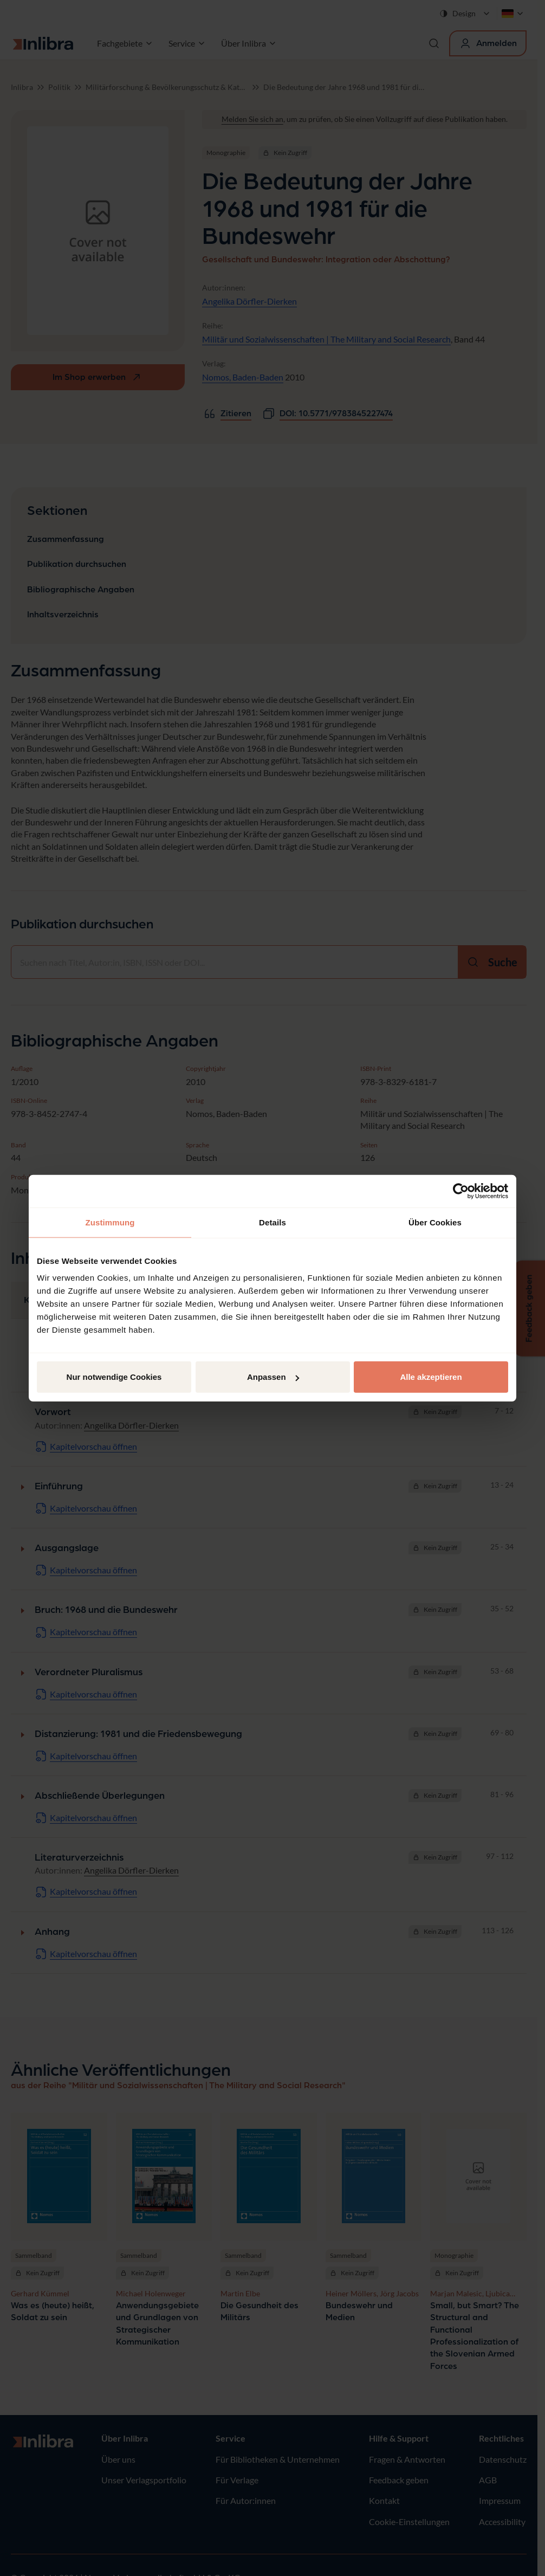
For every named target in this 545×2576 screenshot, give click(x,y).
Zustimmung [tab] (110, 1221)
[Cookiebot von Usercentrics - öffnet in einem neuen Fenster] (460, 1191)
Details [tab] (272, 1221)
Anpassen (273, 1376)
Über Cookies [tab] (435, 1221)
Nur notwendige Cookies (114, 1376)
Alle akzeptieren (431, 1376)
